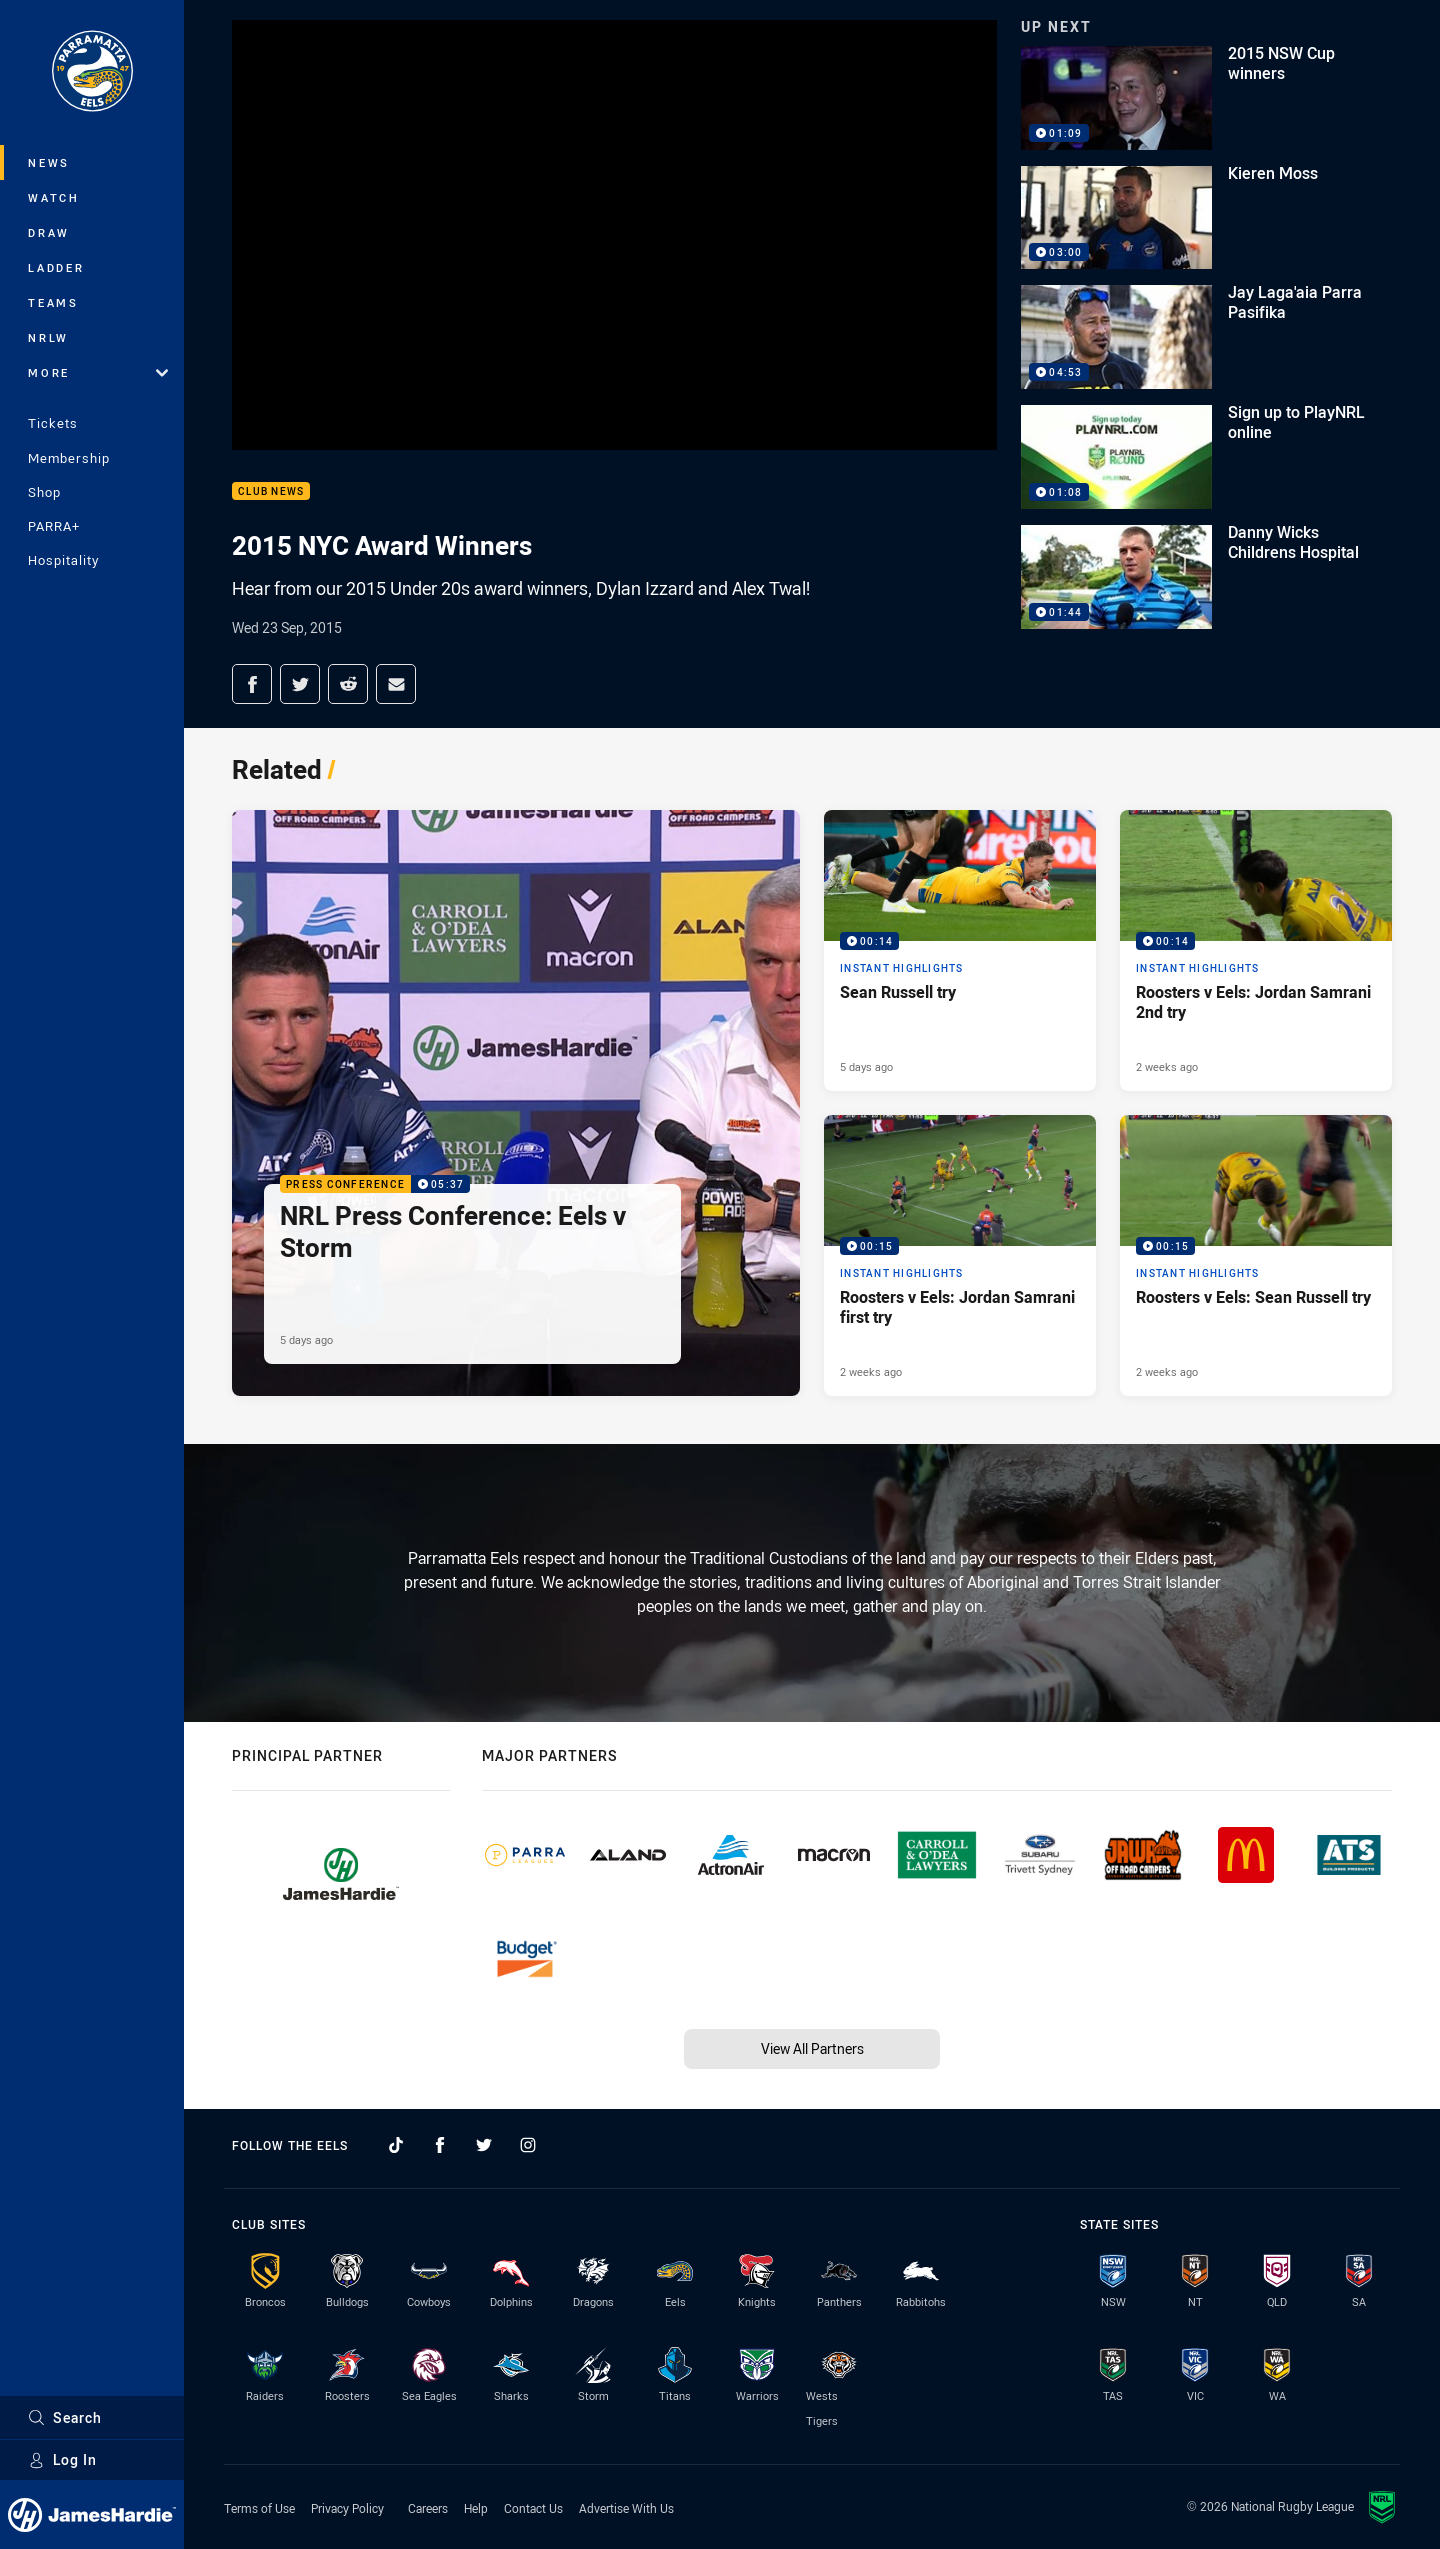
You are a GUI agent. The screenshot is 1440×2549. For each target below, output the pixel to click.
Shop (44, 492)
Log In (62, 2459)
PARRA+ (54, 526)
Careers (428, 2508)
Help (476, 2508)
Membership (69, 458)
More (98, 372)
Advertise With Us (626, 2508)
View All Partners (812, 2048)
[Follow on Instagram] (528, 2145)
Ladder (56, 267)
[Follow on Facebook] (440, 2145)
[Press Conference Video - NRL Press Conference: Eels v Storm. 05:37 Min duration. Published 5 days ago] (516, 1103)
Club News (271, 491)
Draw (49, 232)
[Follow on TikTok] (396, 2145)
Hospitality (63, 560)
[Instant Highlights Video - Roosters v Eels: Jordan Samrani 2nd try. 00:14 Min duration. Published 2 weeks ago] (1256, 950)
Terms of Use (259, 2508)
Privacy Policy (347, 2508)
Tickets (53, 423)
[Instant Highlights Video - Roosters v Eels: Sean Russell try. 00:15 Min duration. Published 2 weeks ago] (1256, 1255)
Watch (54, 197)
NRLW (48, 337)
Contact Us (533, 2508)
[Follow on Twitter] (484, 2145)
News (49, 162)
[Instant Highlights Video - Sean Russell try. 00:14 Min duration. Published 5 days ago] (960, 950)
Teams (53, 302)
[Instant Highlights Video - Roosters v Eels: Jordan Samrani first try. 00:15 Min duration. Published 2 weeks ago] (960, 1255)
